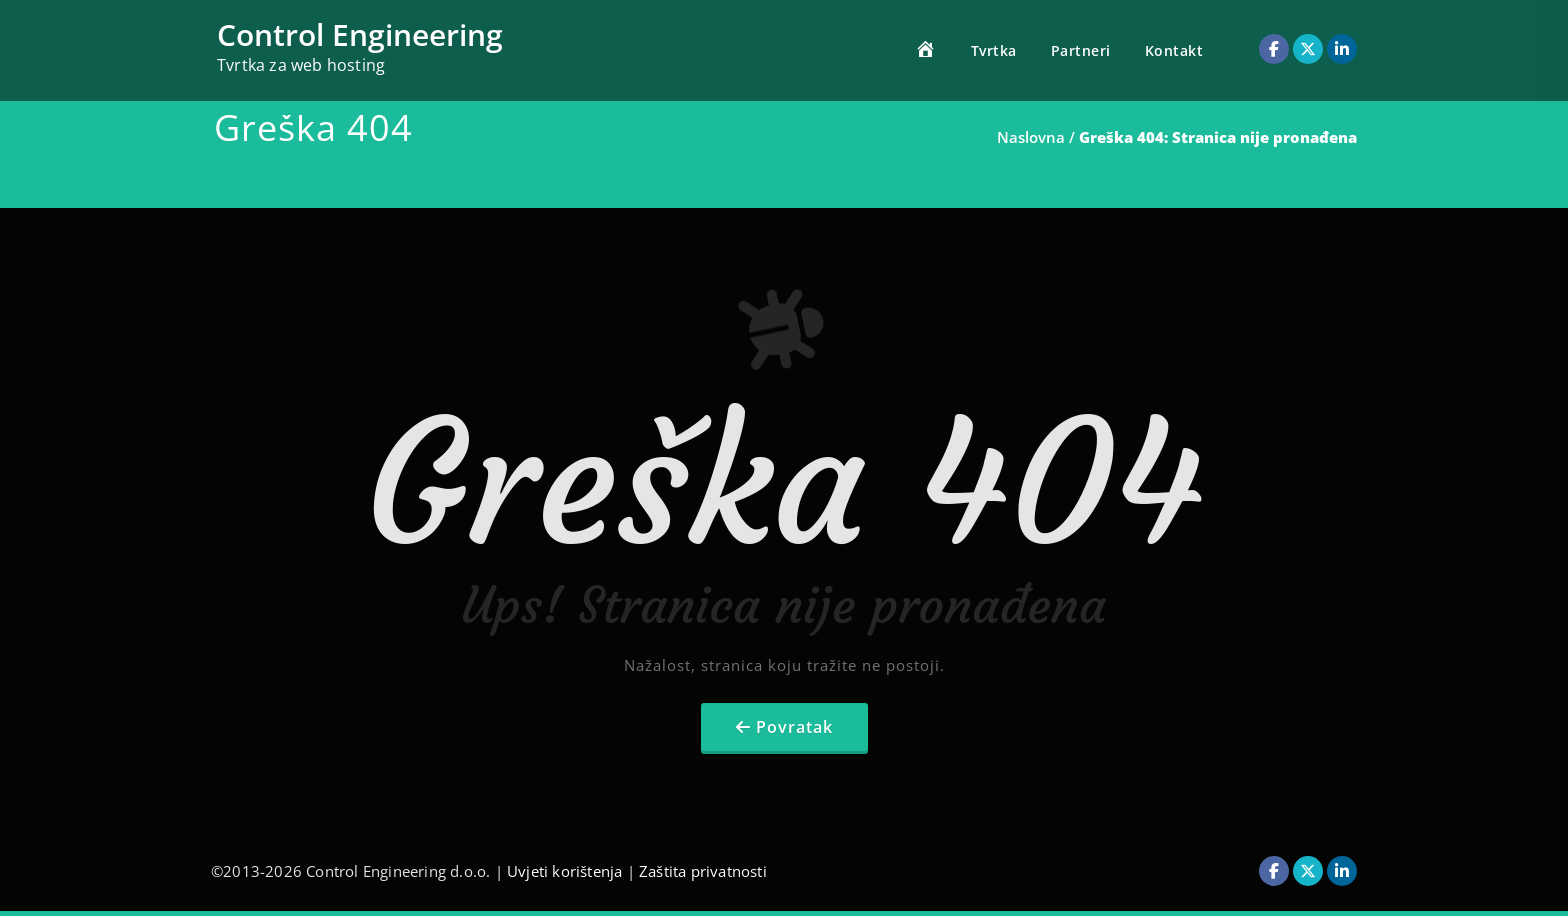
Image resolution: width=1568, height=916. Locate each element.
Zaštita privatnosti (703, 871)
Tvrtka (994, 50)
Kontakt (1174, 50)
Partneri (1081, 50)
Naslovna (1031, 137)
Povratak (794, 727)
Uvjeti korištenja (564, 871)
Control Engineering (360, 34)
